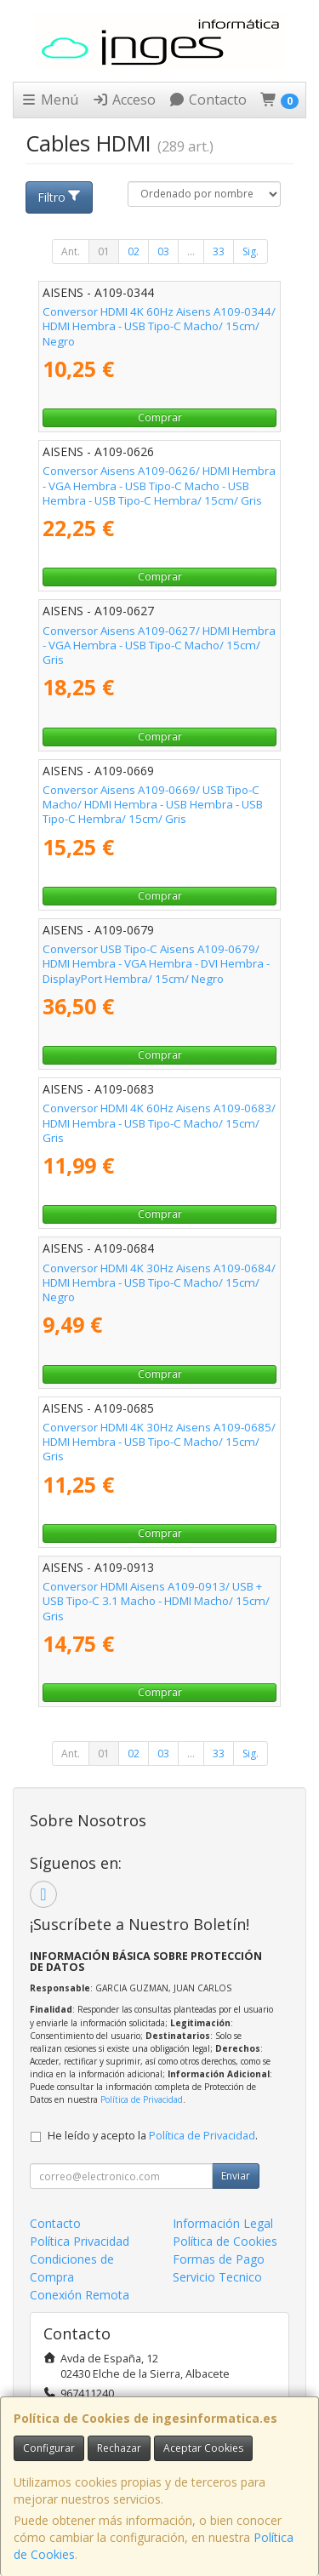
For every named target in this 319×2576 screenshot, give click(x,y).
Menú (49, 99)
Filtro (59, 197)
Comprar (160, 417)
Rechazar (119, 2448)
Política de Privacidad (141, 2099)
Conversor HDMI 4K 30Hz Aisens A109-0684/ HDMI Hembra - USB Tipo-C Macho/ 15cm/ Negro (159, 1282)
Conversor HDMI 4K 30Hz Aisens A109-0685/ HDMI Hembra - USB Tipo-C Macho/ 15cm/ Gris (159, 1442)
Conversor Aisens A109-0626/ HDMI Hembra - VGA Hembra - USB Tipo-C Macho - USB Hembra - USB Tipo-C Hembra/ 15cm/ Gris (159, 485)
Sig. (250, 251)
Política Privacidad (79, 2241)
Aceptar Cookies (203, 2448)
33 (219, 251)
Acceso (124, 99)
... (191, 251)
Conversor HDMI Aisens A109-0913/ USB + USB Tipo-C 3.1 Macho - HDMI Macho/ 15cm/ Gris (156, 1601)
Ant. (70, 251)
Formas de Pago (219, 2259)
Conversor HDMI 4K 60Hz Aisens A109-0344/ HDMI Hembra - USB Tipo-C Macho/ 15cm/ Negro (159, 326)
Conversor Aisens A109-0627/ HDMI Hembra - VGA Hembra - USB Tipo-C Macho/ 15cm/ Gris (159, 645)
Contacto (207, 99)
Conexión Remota (79, 2295)
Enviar (235, 2175)
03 (163, 251)
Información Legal (223, 2223)
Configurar (49, 2448)
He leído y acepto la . (153, 2135)
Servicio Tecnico (217, 2277)
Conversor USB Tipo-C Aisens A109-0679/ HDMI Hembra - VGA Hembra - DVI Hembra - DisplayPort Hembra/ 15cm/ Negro (156, 963)
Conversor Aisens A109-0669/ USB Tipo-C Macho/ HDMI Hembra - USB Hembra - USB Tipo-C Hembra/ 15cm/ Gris (153, 804)
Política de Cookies (225, 2241)
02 (134, 251)
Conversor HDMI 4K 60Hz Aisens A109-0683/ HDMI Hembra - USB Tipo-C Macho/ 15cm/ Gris (159, 1122)
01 (104, 251)
